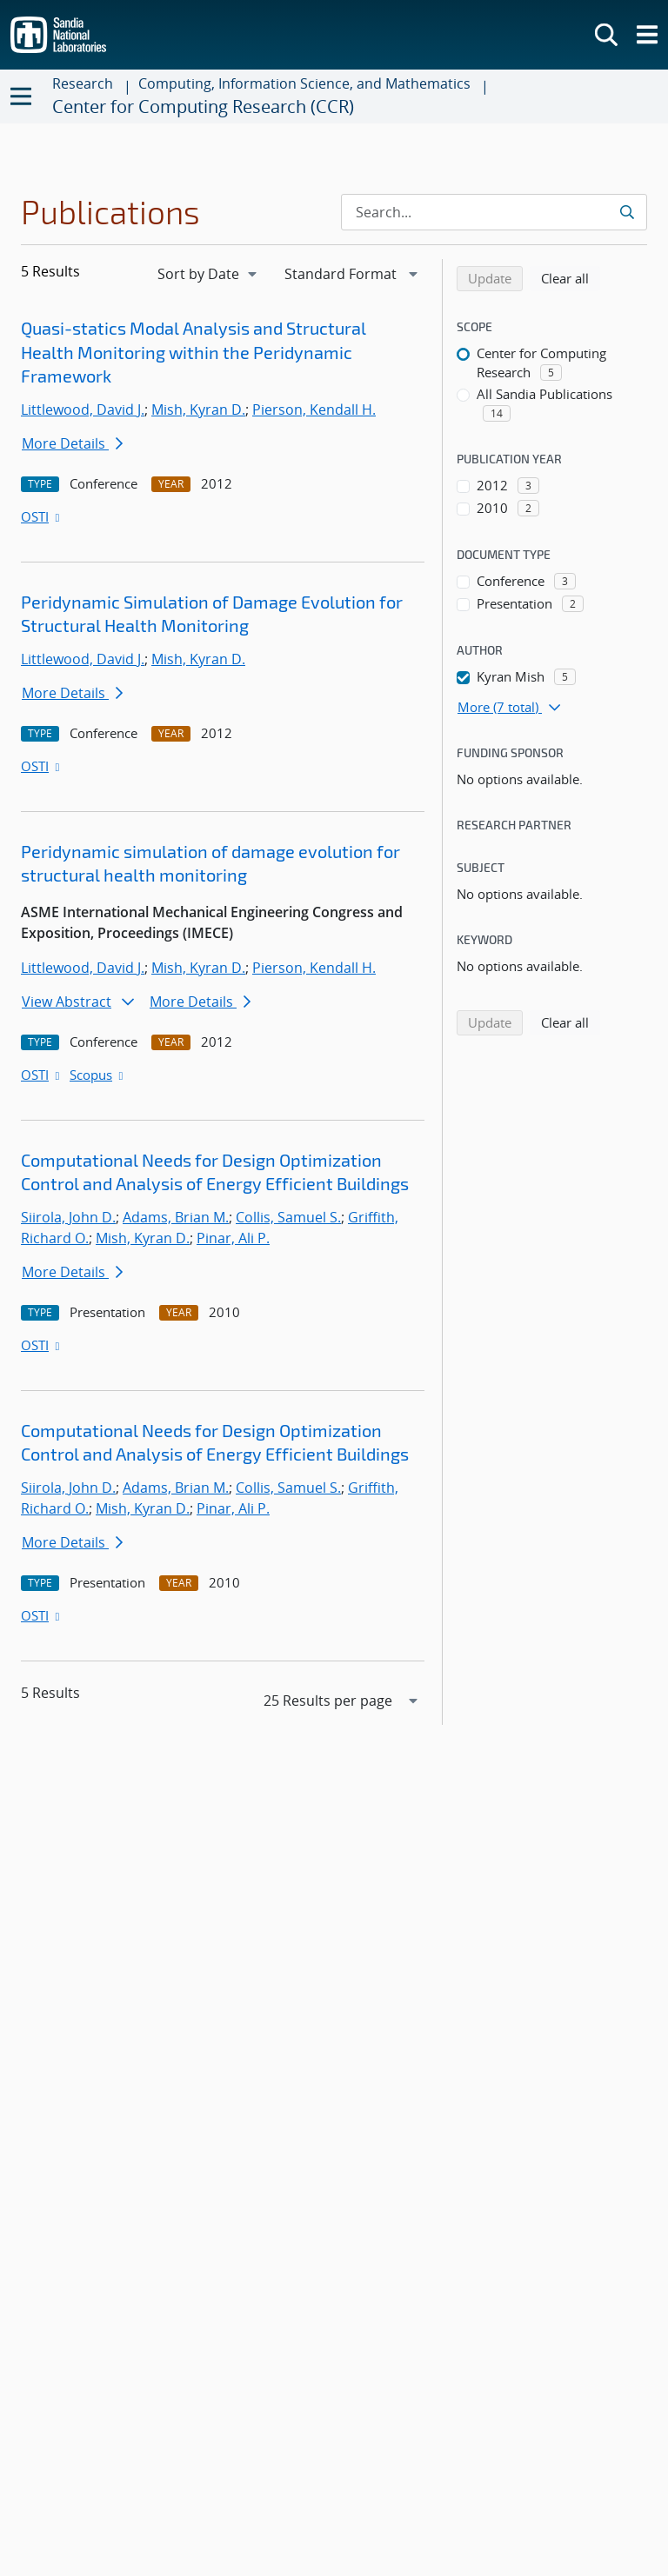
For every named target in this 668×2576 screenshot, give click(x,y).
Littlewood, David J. (82, 409)
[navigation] (209, 273)
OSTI (42, 516)
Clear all (570, 277)
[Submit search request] (628, 212)
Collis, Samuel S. (288, 1217)
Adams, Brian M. (176, 1217)
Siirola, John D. (68, 1217)
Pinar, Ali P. (233, 1238)
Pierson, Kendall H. (314, 409)
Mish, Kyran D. (198, 409)
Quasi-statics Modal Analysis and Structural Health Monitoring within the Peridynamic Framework (193, 351)
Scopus (98, 1074)
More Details (72, 443)
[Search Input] (494, 212)
